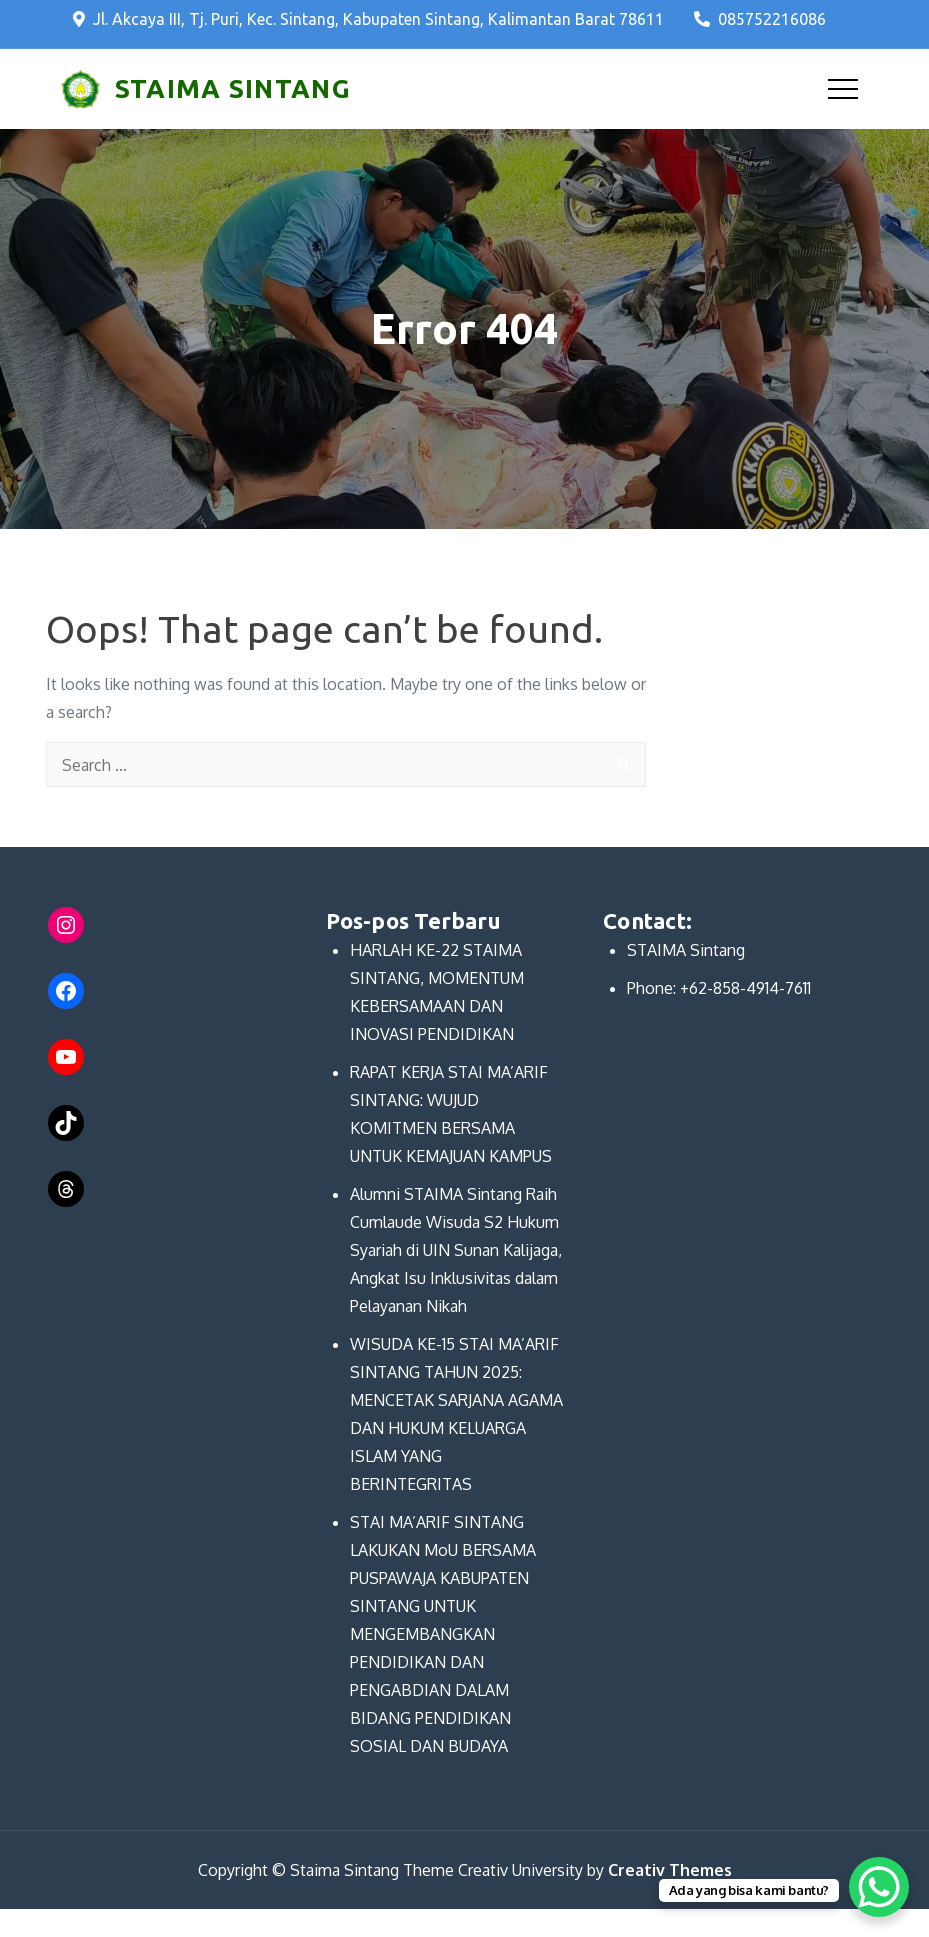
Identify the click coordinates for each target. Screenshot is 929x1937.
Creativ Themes (670, 1870)
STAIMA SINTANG (233, 88)
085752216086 (760, 19)
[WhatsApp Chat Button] (879, 1887)
